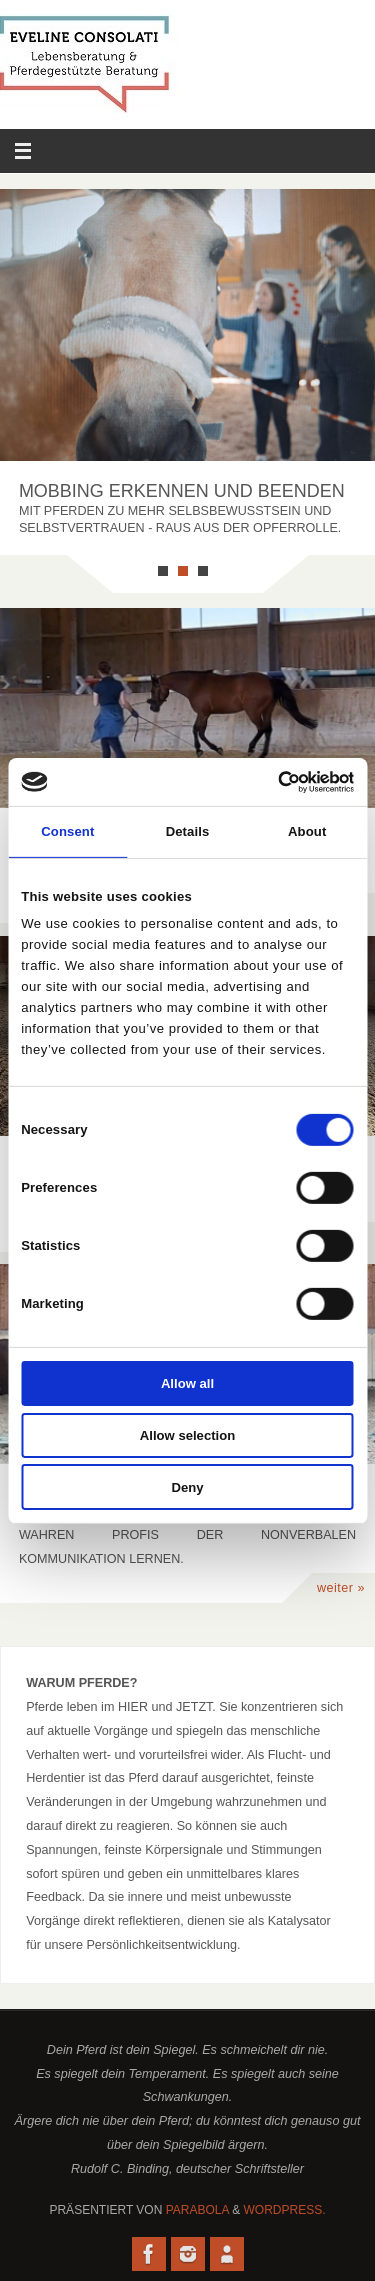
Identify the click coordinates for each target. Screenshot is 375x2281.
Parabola (197, 2210)
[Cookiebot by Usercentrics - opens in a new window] (268, 782)
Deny (187, 1486)
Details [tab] (188, 831)
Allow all (187, 1383)
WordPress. (285, 2210)
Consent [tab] (67, 831)
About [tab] (307, 831)
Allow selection (187, 1435)
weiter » (341, 1588)
